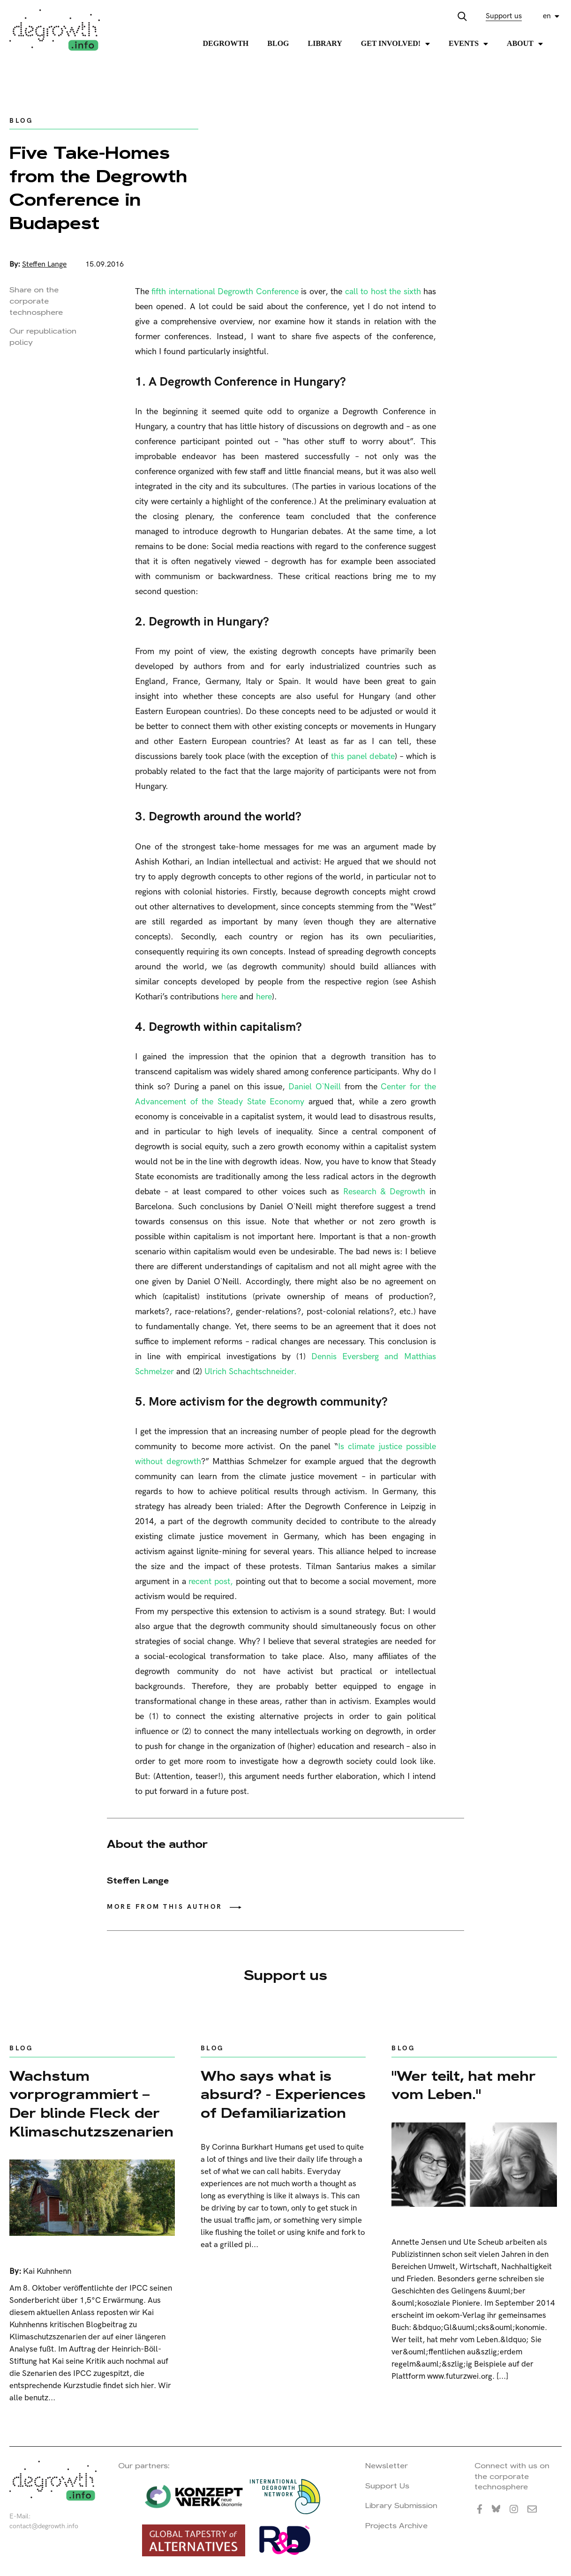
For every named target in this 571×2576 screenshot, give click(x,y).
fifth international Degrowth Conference (226, 292)
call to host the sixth (384, 292)
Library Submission (401, 2505)
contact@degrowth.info (43, 2526)
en (547, 16)
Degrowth (226, 43)
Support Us (387, 2486)
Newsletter (386, 2466)
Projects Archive (396, 2526)
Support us (504, 16)
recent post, (212, 1581)
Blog (278, 43)
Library (325, 43)
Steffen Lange (44, 264)
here (229, 997)
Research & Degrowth (386, 1192)
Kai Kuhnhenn (47, 2271)
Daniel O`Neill (316, 1087)
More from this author (165, 1907)
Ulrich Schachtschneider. (250, 1372)
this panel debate (361, 756)
